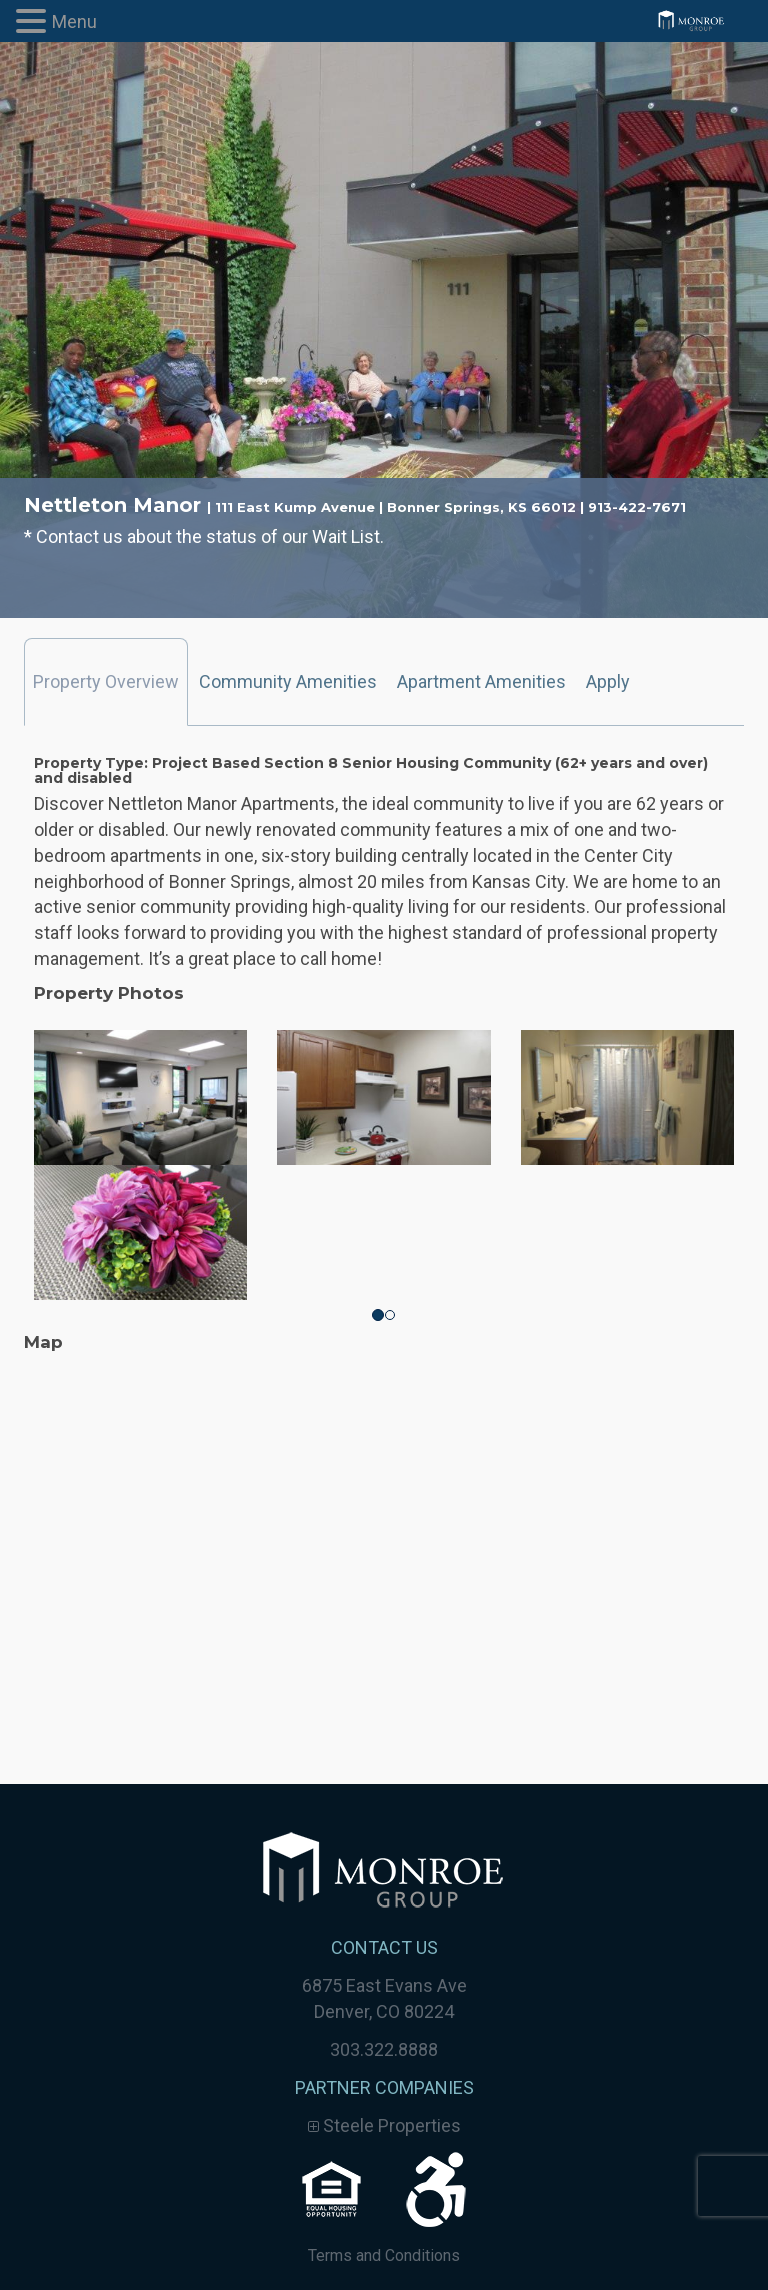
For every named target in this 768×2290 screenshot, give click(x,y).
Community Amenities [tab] (288, 681)
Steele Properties (384, 2125)
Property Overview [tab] (106, 681)
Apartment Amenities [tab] (481, 681)
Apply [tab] (608, 681)
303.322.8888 (384, 2049)
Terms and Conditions (384, 2255)
